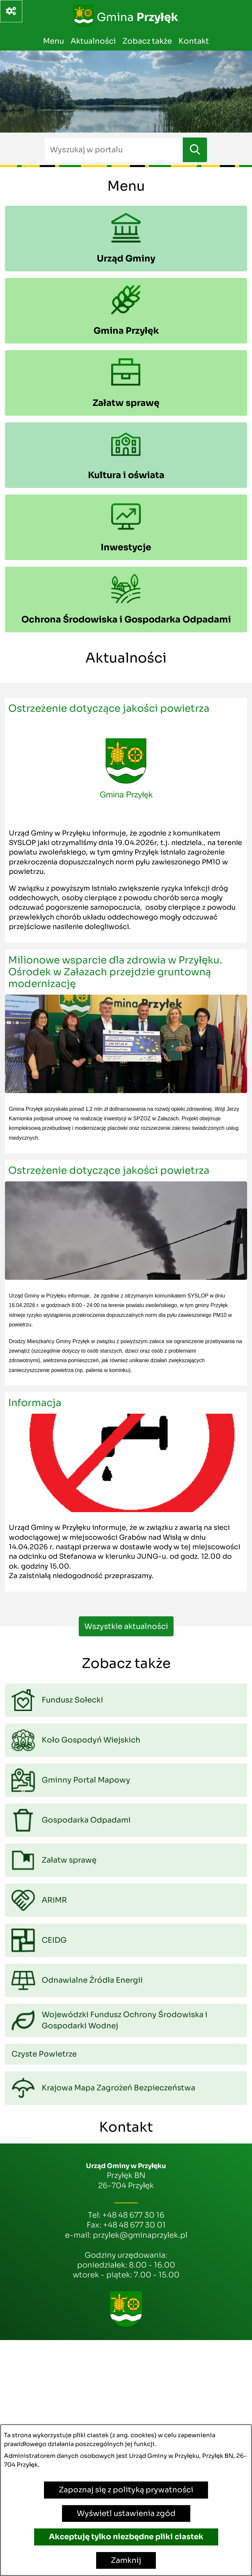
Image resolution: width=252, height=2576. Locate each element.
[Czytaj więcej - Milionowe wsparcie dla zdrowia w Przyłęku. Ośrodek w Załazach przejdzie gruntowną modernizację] (126, 1051)
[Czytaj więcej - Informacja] (126, 1492)
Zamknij (126, 2560)
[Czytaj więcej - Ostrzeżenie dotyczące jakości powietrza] (126, 820)
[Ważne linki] (11, 11)
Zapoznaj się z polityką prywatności (126, 2490)
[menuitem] (126, 238)
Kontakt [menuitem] (193, 41)
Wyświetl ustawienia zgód (126, 2513)
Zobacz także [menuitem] (147, 41)
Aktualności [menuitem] (93, 41)
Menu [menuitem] (53, 41)
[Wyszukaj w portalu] (114, 149)
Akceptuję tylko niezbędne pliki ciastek (126, 2537)
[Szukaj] (195, 149)
